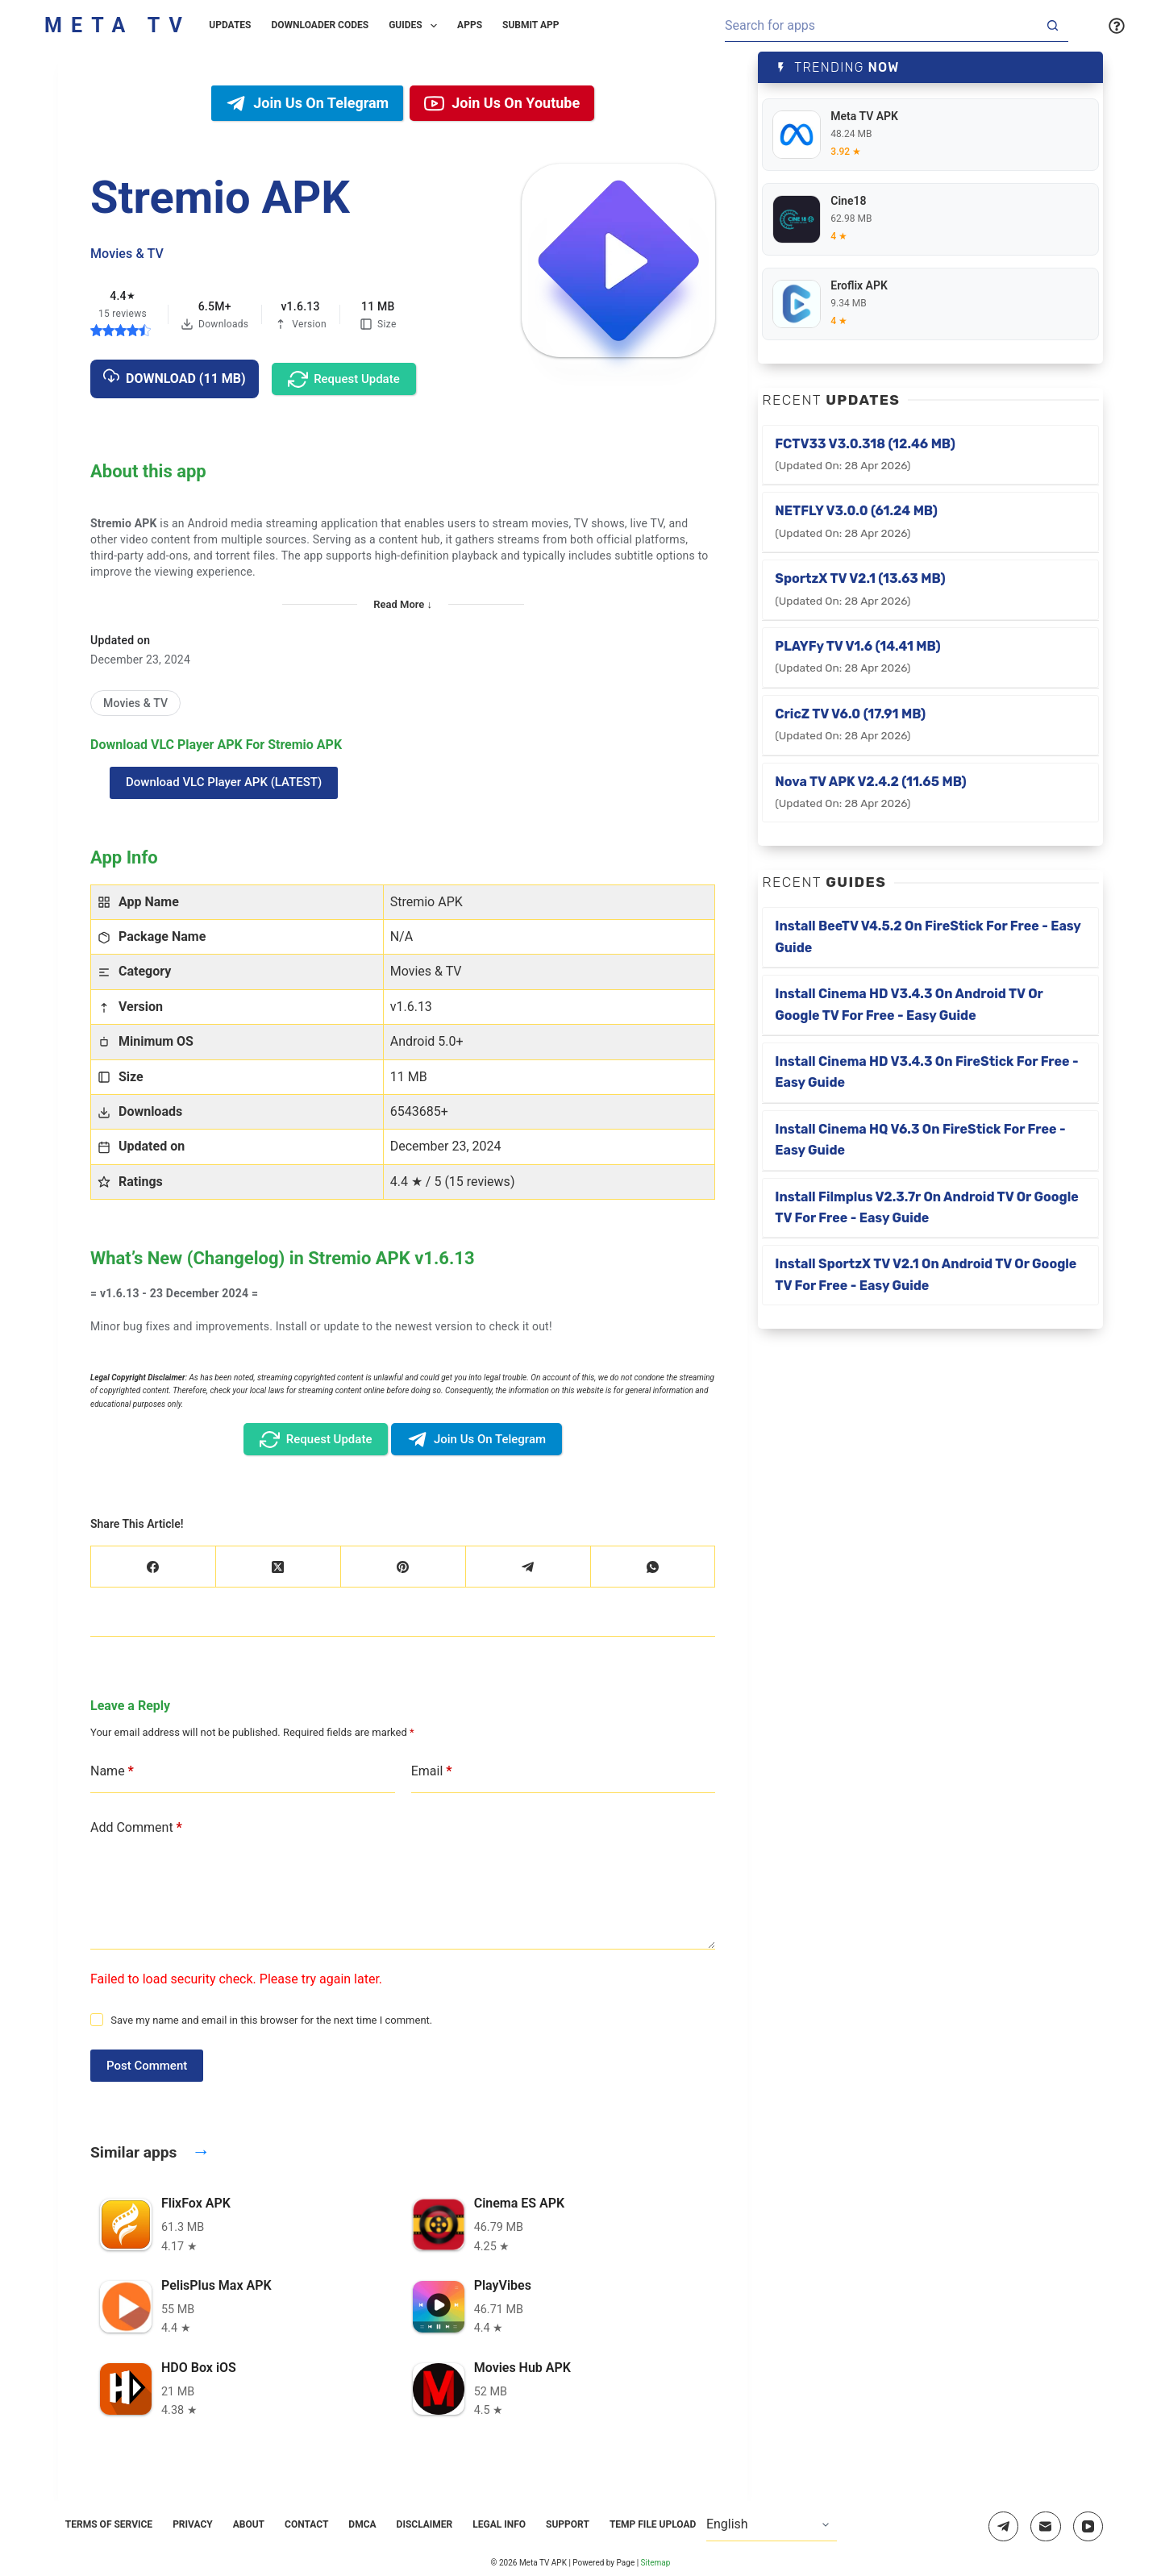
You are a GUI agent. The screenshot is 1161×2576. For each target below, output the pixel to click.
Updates (230, 25)
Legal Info (499, 2524)
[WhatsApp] (653, 1567)
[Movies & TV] (135, 703)
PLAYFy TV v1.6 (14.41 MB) (857, 656)
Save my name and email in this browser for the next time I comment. (271, 2020)
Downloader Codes (320, 25)
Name (112, 1771)
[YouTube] (1088, 2526)
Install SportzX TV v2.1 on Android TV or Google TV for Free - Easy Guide (925, 1274)
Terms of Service (108, 2524)
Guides (416, 25)
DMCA (362, 2524)
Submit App (530, 25)
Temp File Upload (653, 2524)
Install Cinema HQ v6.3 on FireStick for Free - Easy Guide (920, 1140)
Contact (306, 2524)
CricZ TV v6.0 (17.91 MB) (850, 724)
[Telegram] (528, 1567)
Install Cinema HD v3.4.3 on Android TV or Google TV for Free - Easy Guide (909, 1004)
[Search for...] (880, 26)
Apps (469, 25)
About (248, 2524)
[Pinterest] (403, 1567)
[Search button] (1052, 26)
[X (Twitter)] (278, 1567)
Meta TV (117, 25)
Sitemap (656, 2562)
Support (567, 2524)
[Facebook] (153, 1567)
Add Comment (136, 1827)
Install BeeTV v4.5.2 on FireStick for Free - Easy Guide (928, 936)
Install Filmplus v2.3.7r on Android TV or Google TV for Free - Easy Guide (926, 1207)
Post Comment (146, 2065)
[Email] (1045, 2526)
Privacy (193, 2524)
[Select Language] (771, 2525)
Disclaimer (425, 2524)
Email (431, 1771)
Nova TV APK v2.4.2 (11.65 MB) (870, 791)
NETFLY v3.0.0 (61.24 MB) (856, 521)
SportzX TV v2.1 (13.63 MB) (860, 588)
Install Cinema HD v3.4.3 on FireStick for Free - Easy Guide (926, 1072)
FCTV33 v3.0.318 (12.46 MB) (865, 454)
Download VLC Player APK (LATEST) (224, 782)
